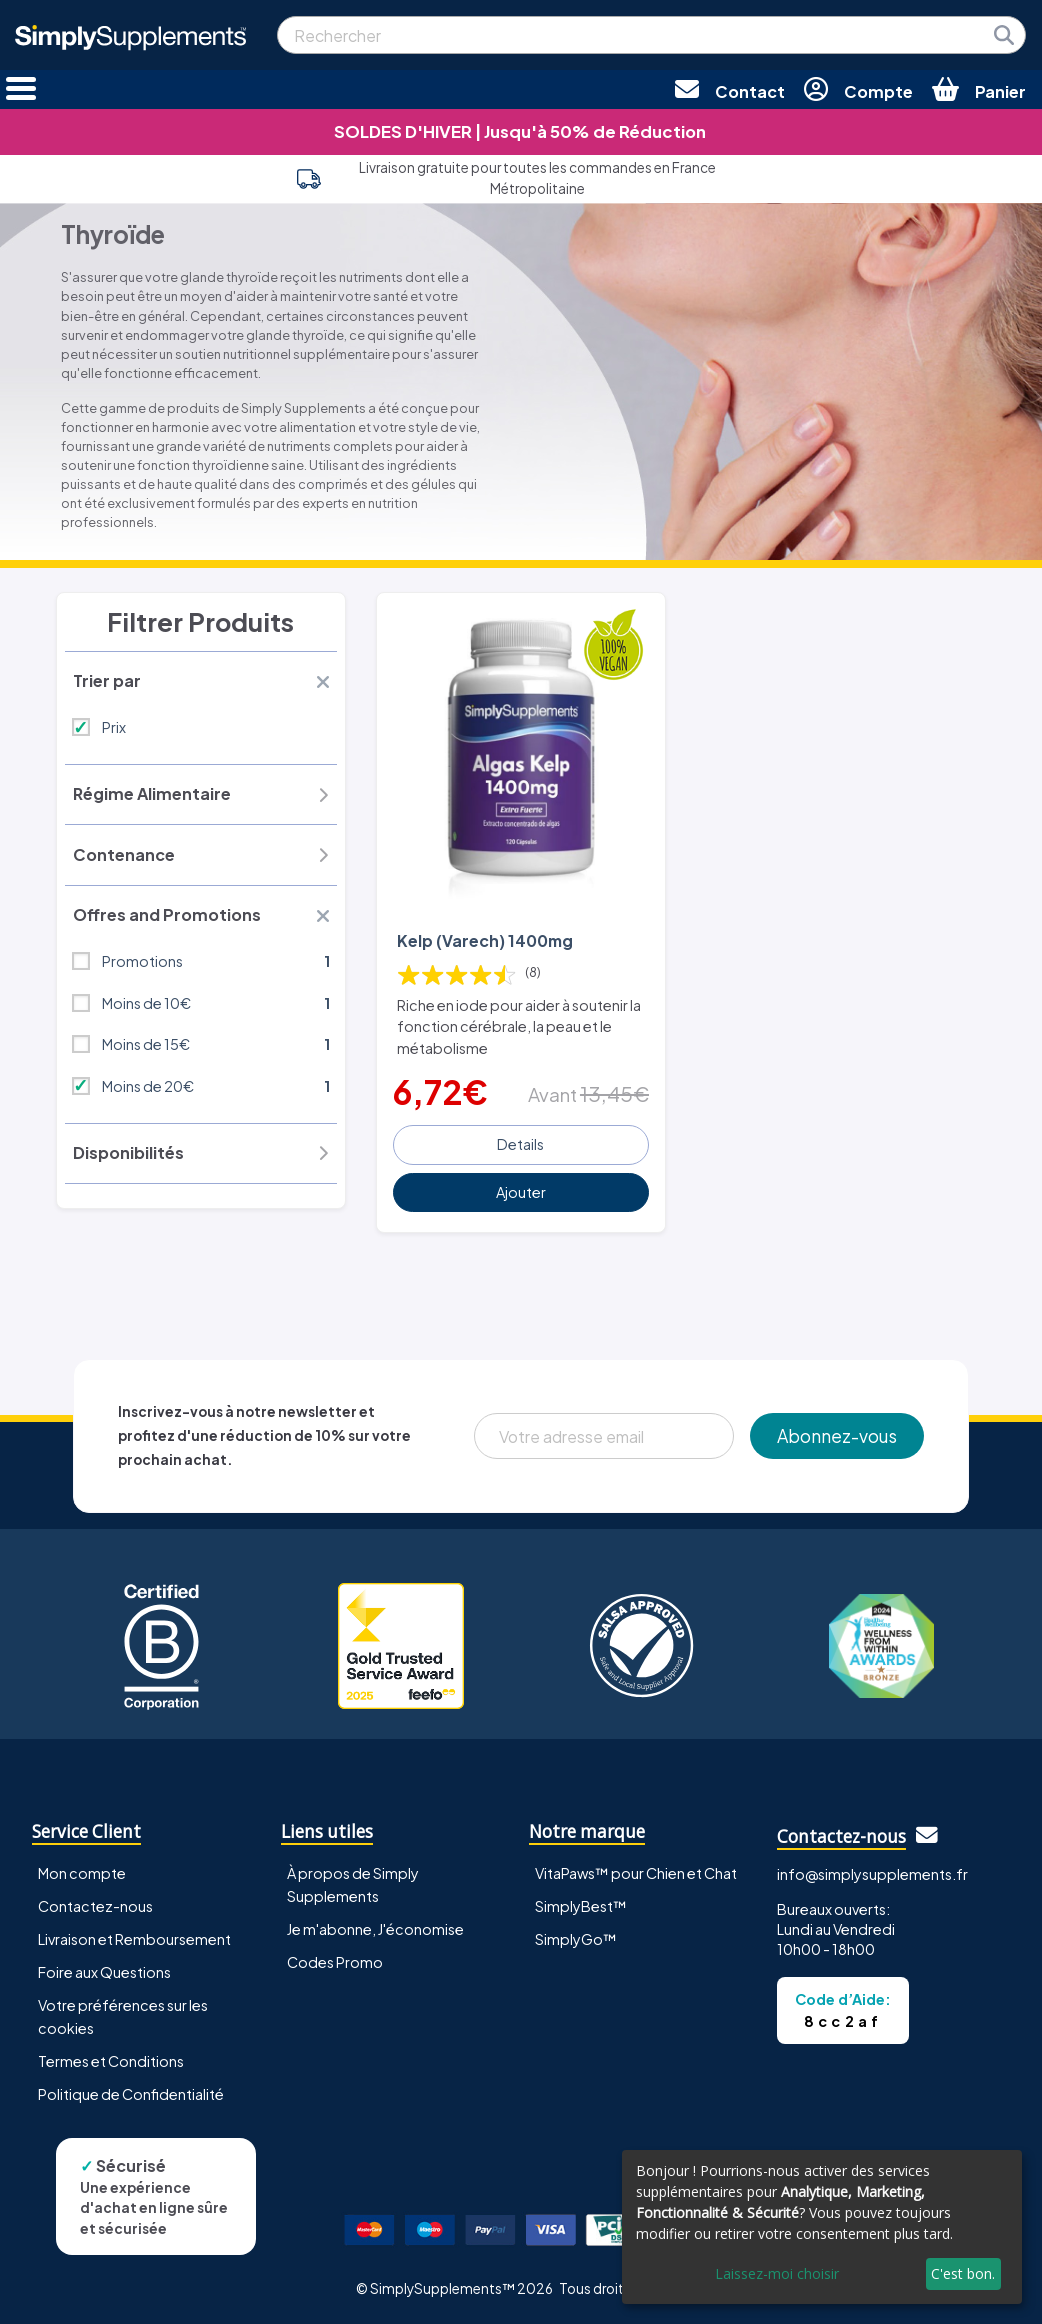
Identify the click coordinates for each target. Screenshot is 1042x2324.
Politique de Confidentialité (131, 2094)
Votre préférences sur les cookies (123, 2016)
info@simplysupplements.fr (872, 1874)
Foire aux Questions (104, 1972)
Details (520, 1144)
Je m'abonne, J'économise (375, 1929)
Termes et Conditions (111, 2061)
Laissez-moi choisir (777, 2273)
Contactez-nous (95, 1906)
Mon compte (82, 1873)
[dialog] (822, 2227)
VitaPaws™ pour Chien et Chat (636, 1873)
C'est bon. (963, 2273)
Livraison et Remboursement (134, 1939)
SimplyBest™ (581, 1906)
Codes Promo (335, 1962)
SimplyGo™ (576, 1939)
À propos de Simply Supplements (353, 1884)
